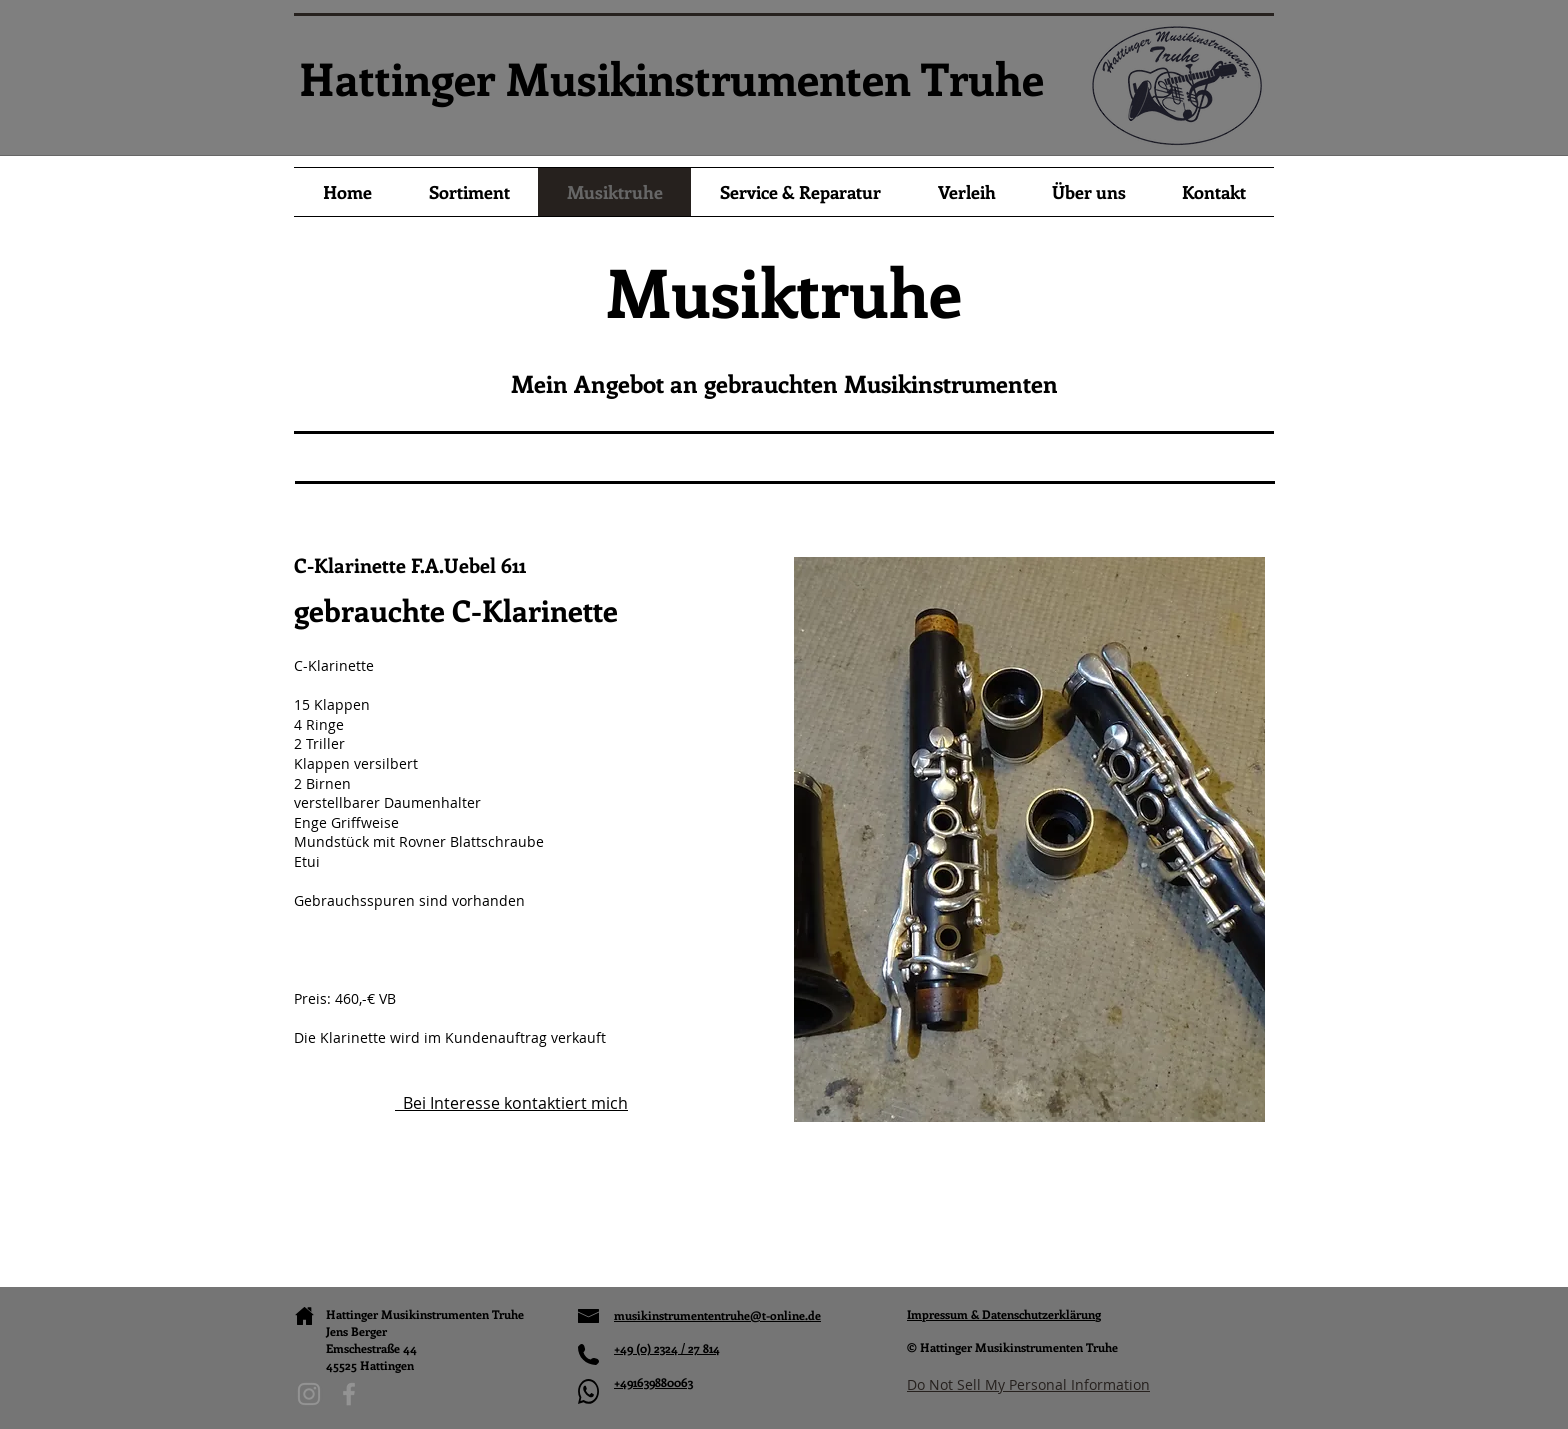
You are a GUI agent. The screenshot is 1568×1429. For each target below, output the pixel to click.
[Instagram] (309, 1394)
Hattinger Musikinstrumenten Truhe (671, 78)
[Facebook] (349, 1394)
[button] (1029, 839)
